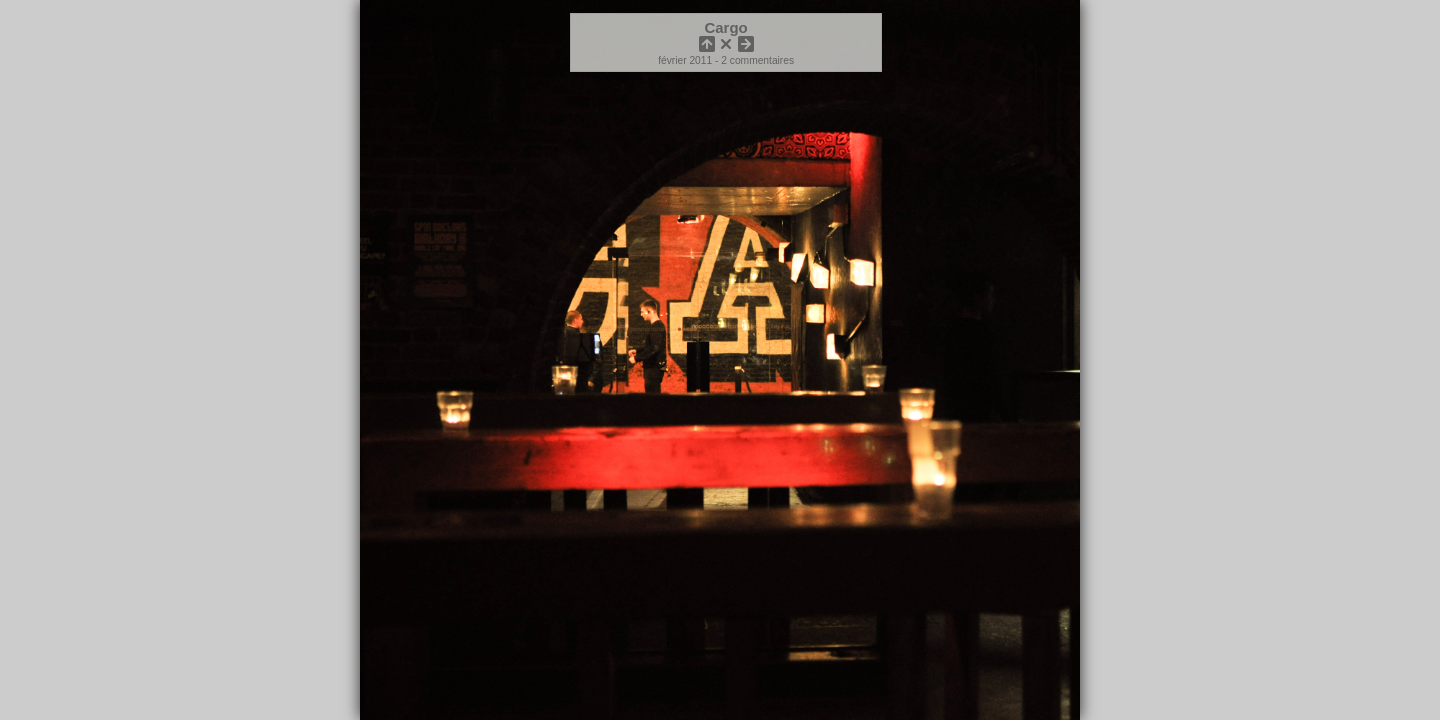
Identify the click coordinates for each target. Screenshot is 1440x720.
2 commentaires (757, 60)
